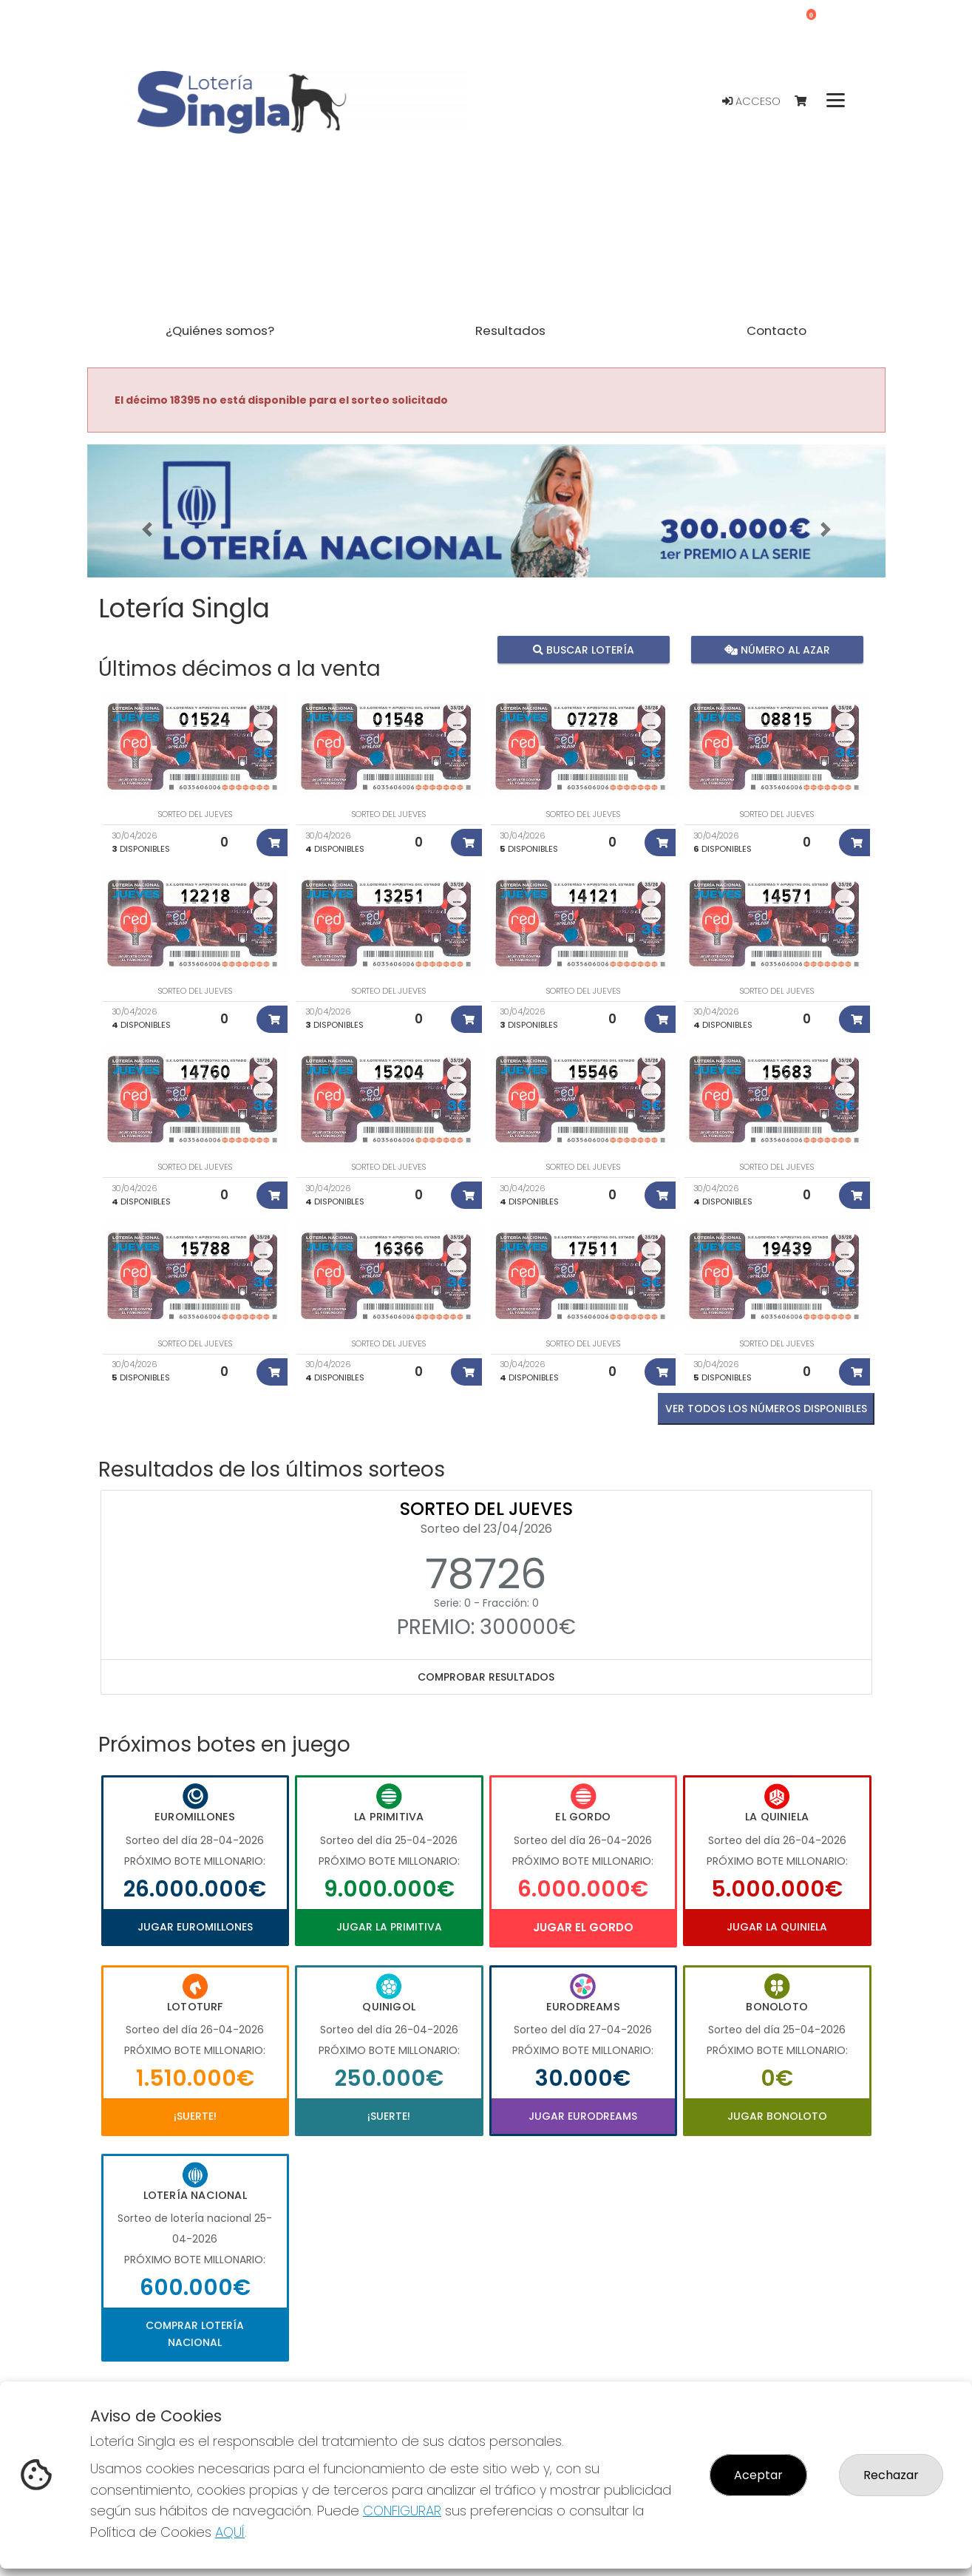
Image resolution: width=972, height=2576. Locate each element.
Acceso (751, 101)
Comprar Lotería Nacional (195, 2333)
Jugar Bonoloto (777, 2116)
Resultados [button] (510, 330)
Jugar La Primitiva (389, 1926)
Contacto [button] (776, 330)
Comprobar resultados (486, 1677)
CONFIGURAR (402, 2510)
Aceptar (758, 2475)
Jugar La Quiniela (777, 1926)
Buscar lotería (582, 650)
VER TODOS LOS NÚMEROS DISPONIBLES (766, 1408)
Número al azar (777, 650)
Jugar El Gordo (583, 1927)
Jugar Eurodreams (583, 2116)
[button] (147, 529)
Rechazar (891, 2475)
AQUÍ (230, 2532)
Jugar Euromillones (195, 1926)
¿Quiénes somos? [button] (220, 330)
